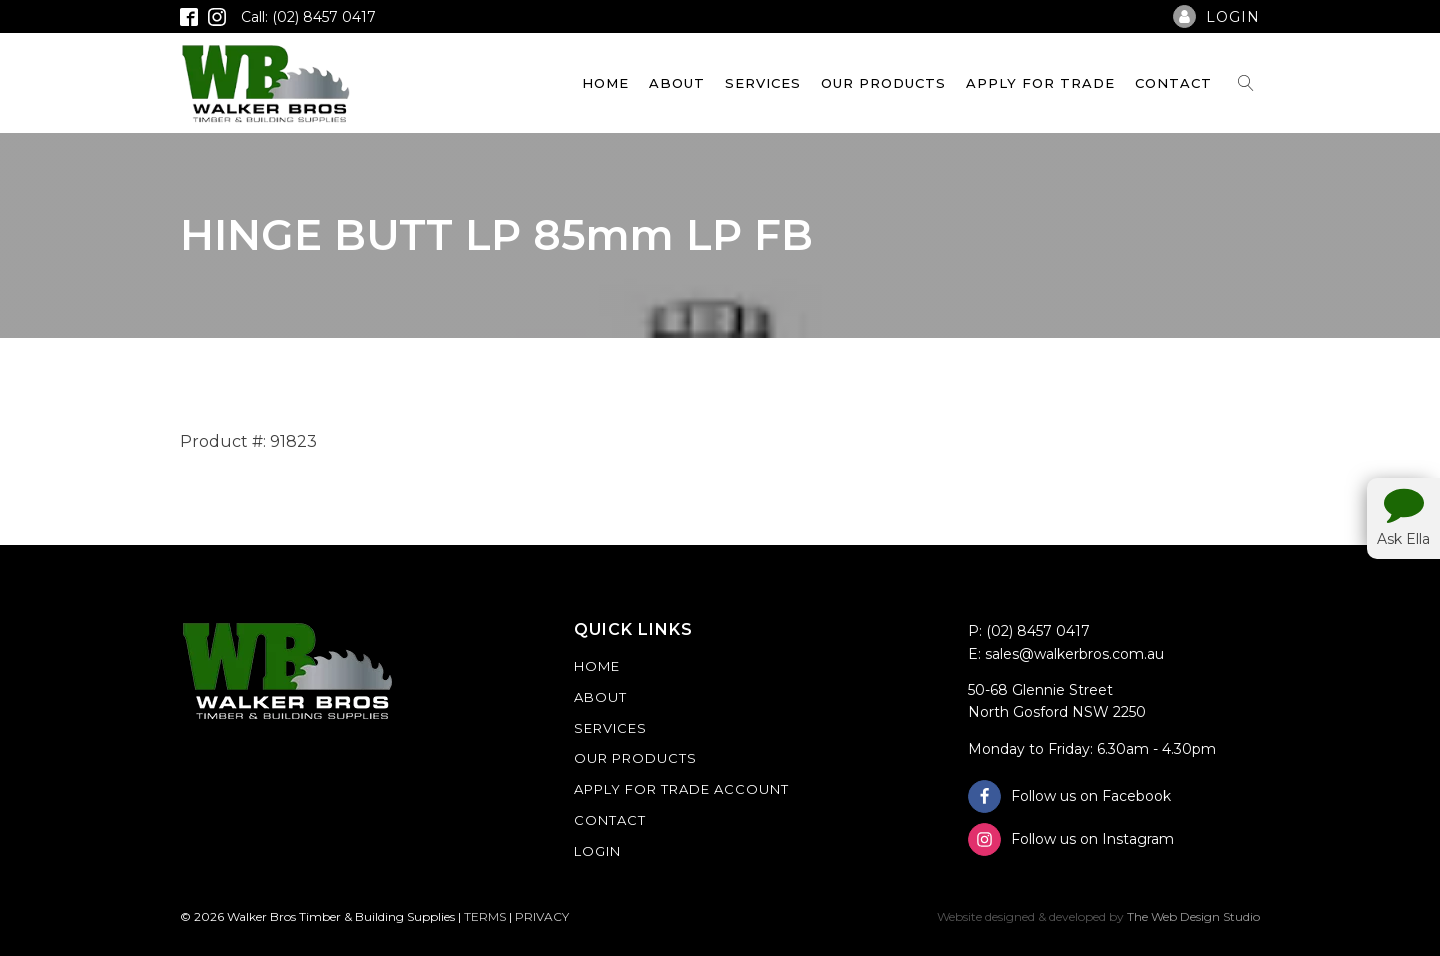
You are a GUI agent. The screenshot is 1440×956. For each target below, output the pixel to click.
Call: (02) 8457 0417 (308, 17)
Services (763, 83)
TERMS (485, 916)
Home (605, 83)
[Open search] (1246, 83)
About (677, 83)
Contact (1173, 83)
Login (597, 851)
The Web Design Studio (1193, 916)
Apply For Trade (1040, 83)
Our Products (883, 83)
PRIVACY (542, 916)
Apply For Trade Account (681, 789)
